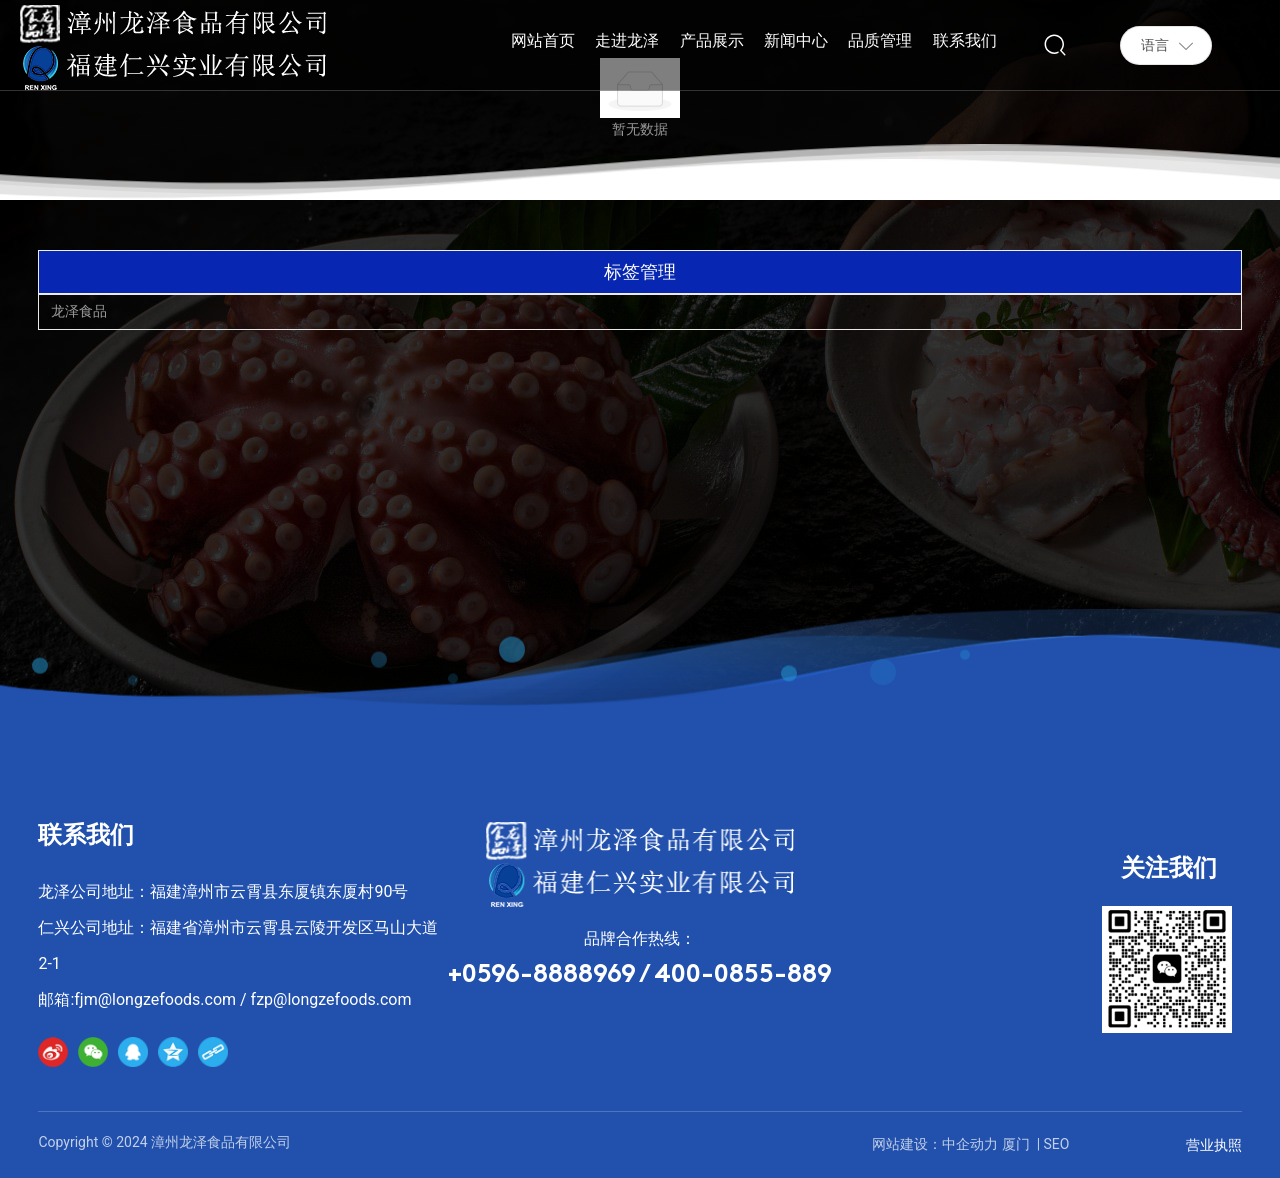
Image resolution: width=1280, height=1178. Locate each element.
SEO (1057, 1144)
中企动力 (970, 1144)
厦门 (1016, 1144)
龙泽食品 (79, 311)
